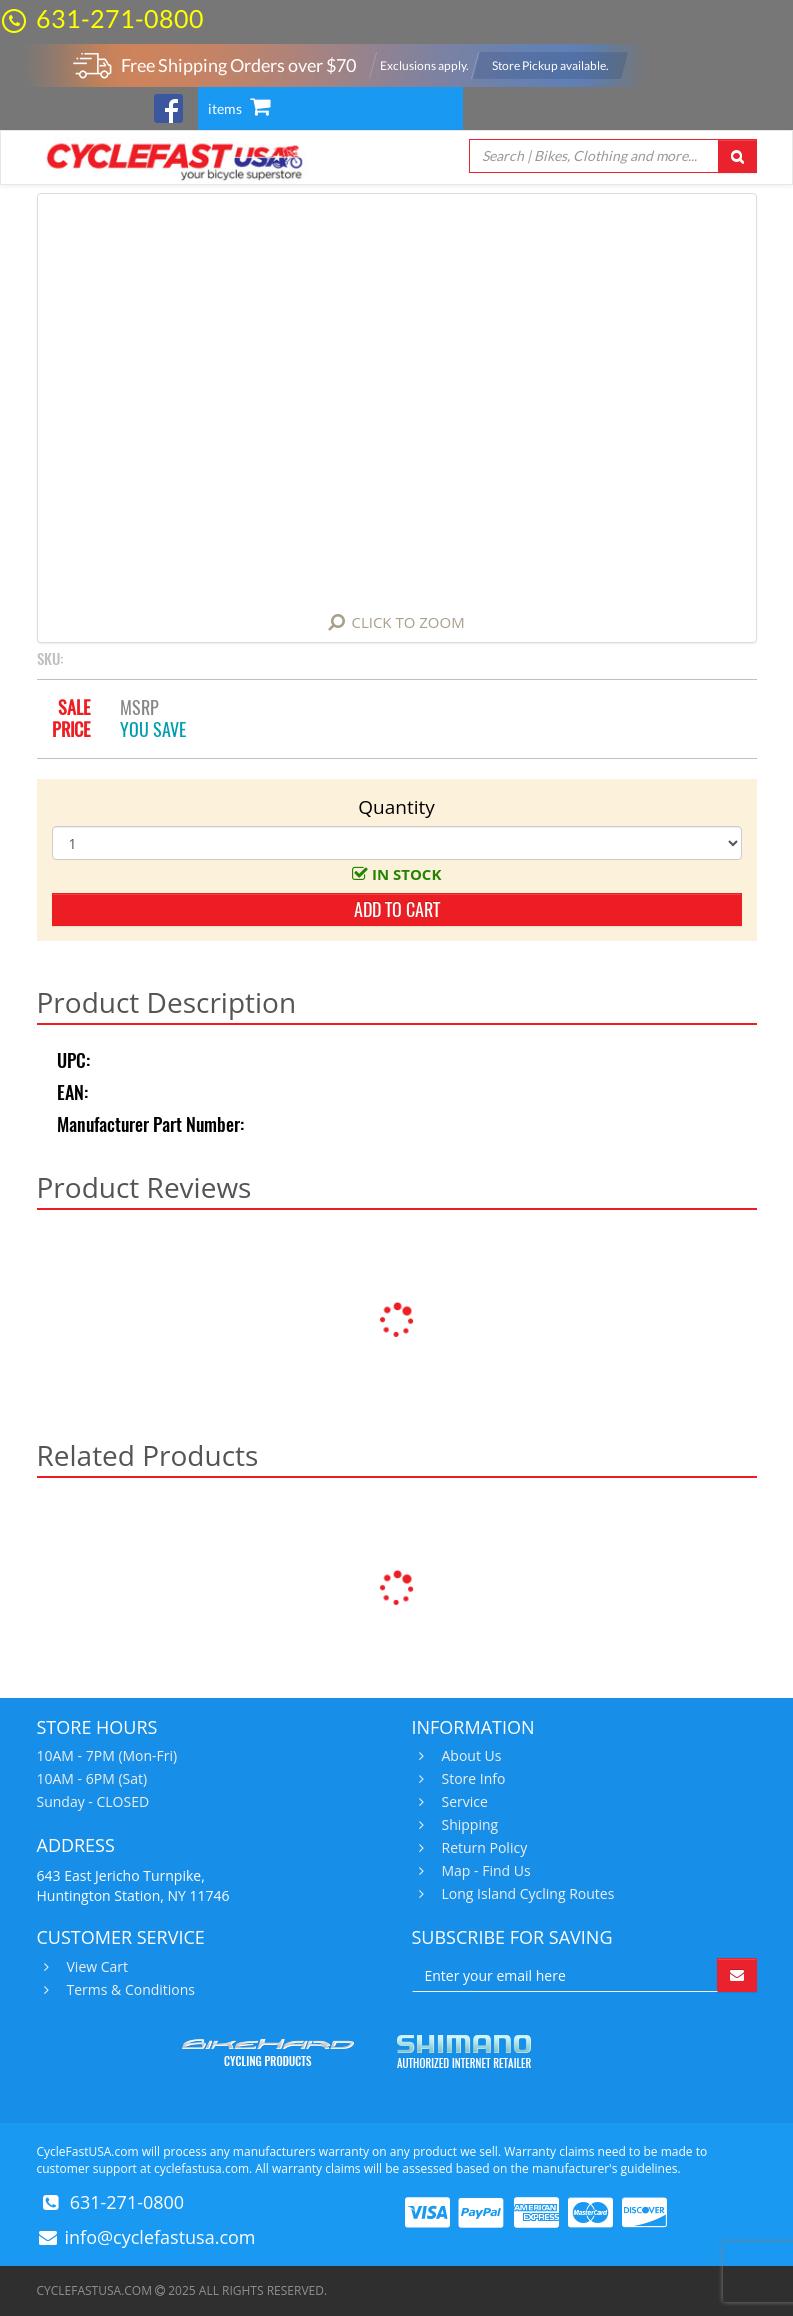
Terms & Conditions (129, 1990)
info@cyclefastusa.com (160, 2237)
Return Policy (482, 1848)
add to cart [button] (397, 909)
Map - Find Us (484, 1871)
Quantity (396, 807)
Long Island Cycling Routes (526, 1894)
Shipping (468, 1825)
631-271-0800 (120, 18)
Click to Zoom (407, 622)
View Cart (95, 1967)
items (239, 108)
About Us (469, 1756)
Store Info (471, 1779)
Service (462, 1802)
